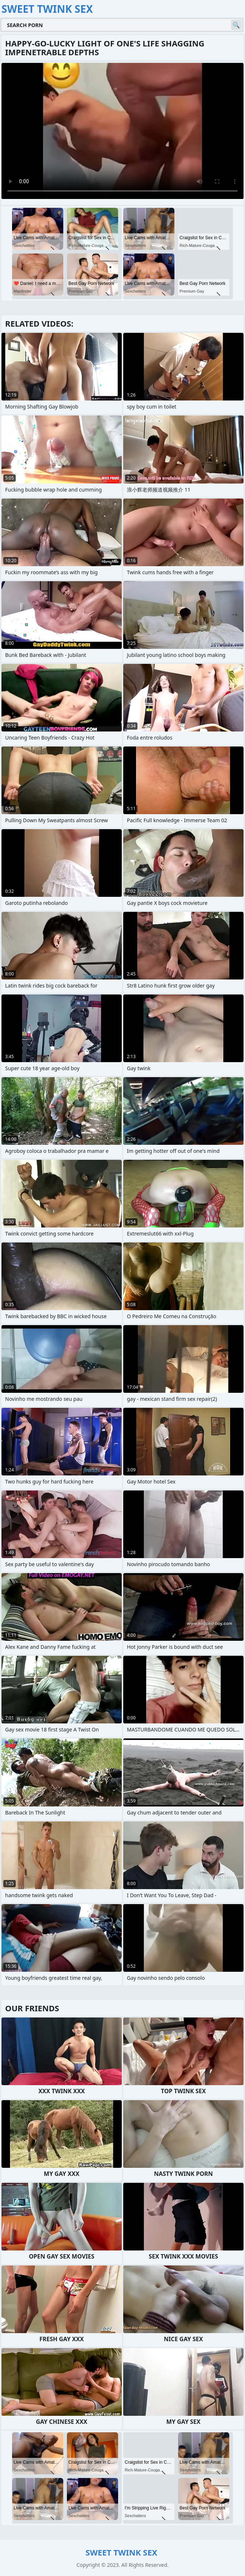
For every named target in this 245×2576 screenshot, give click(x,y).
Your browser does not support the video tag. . (122, 131)
